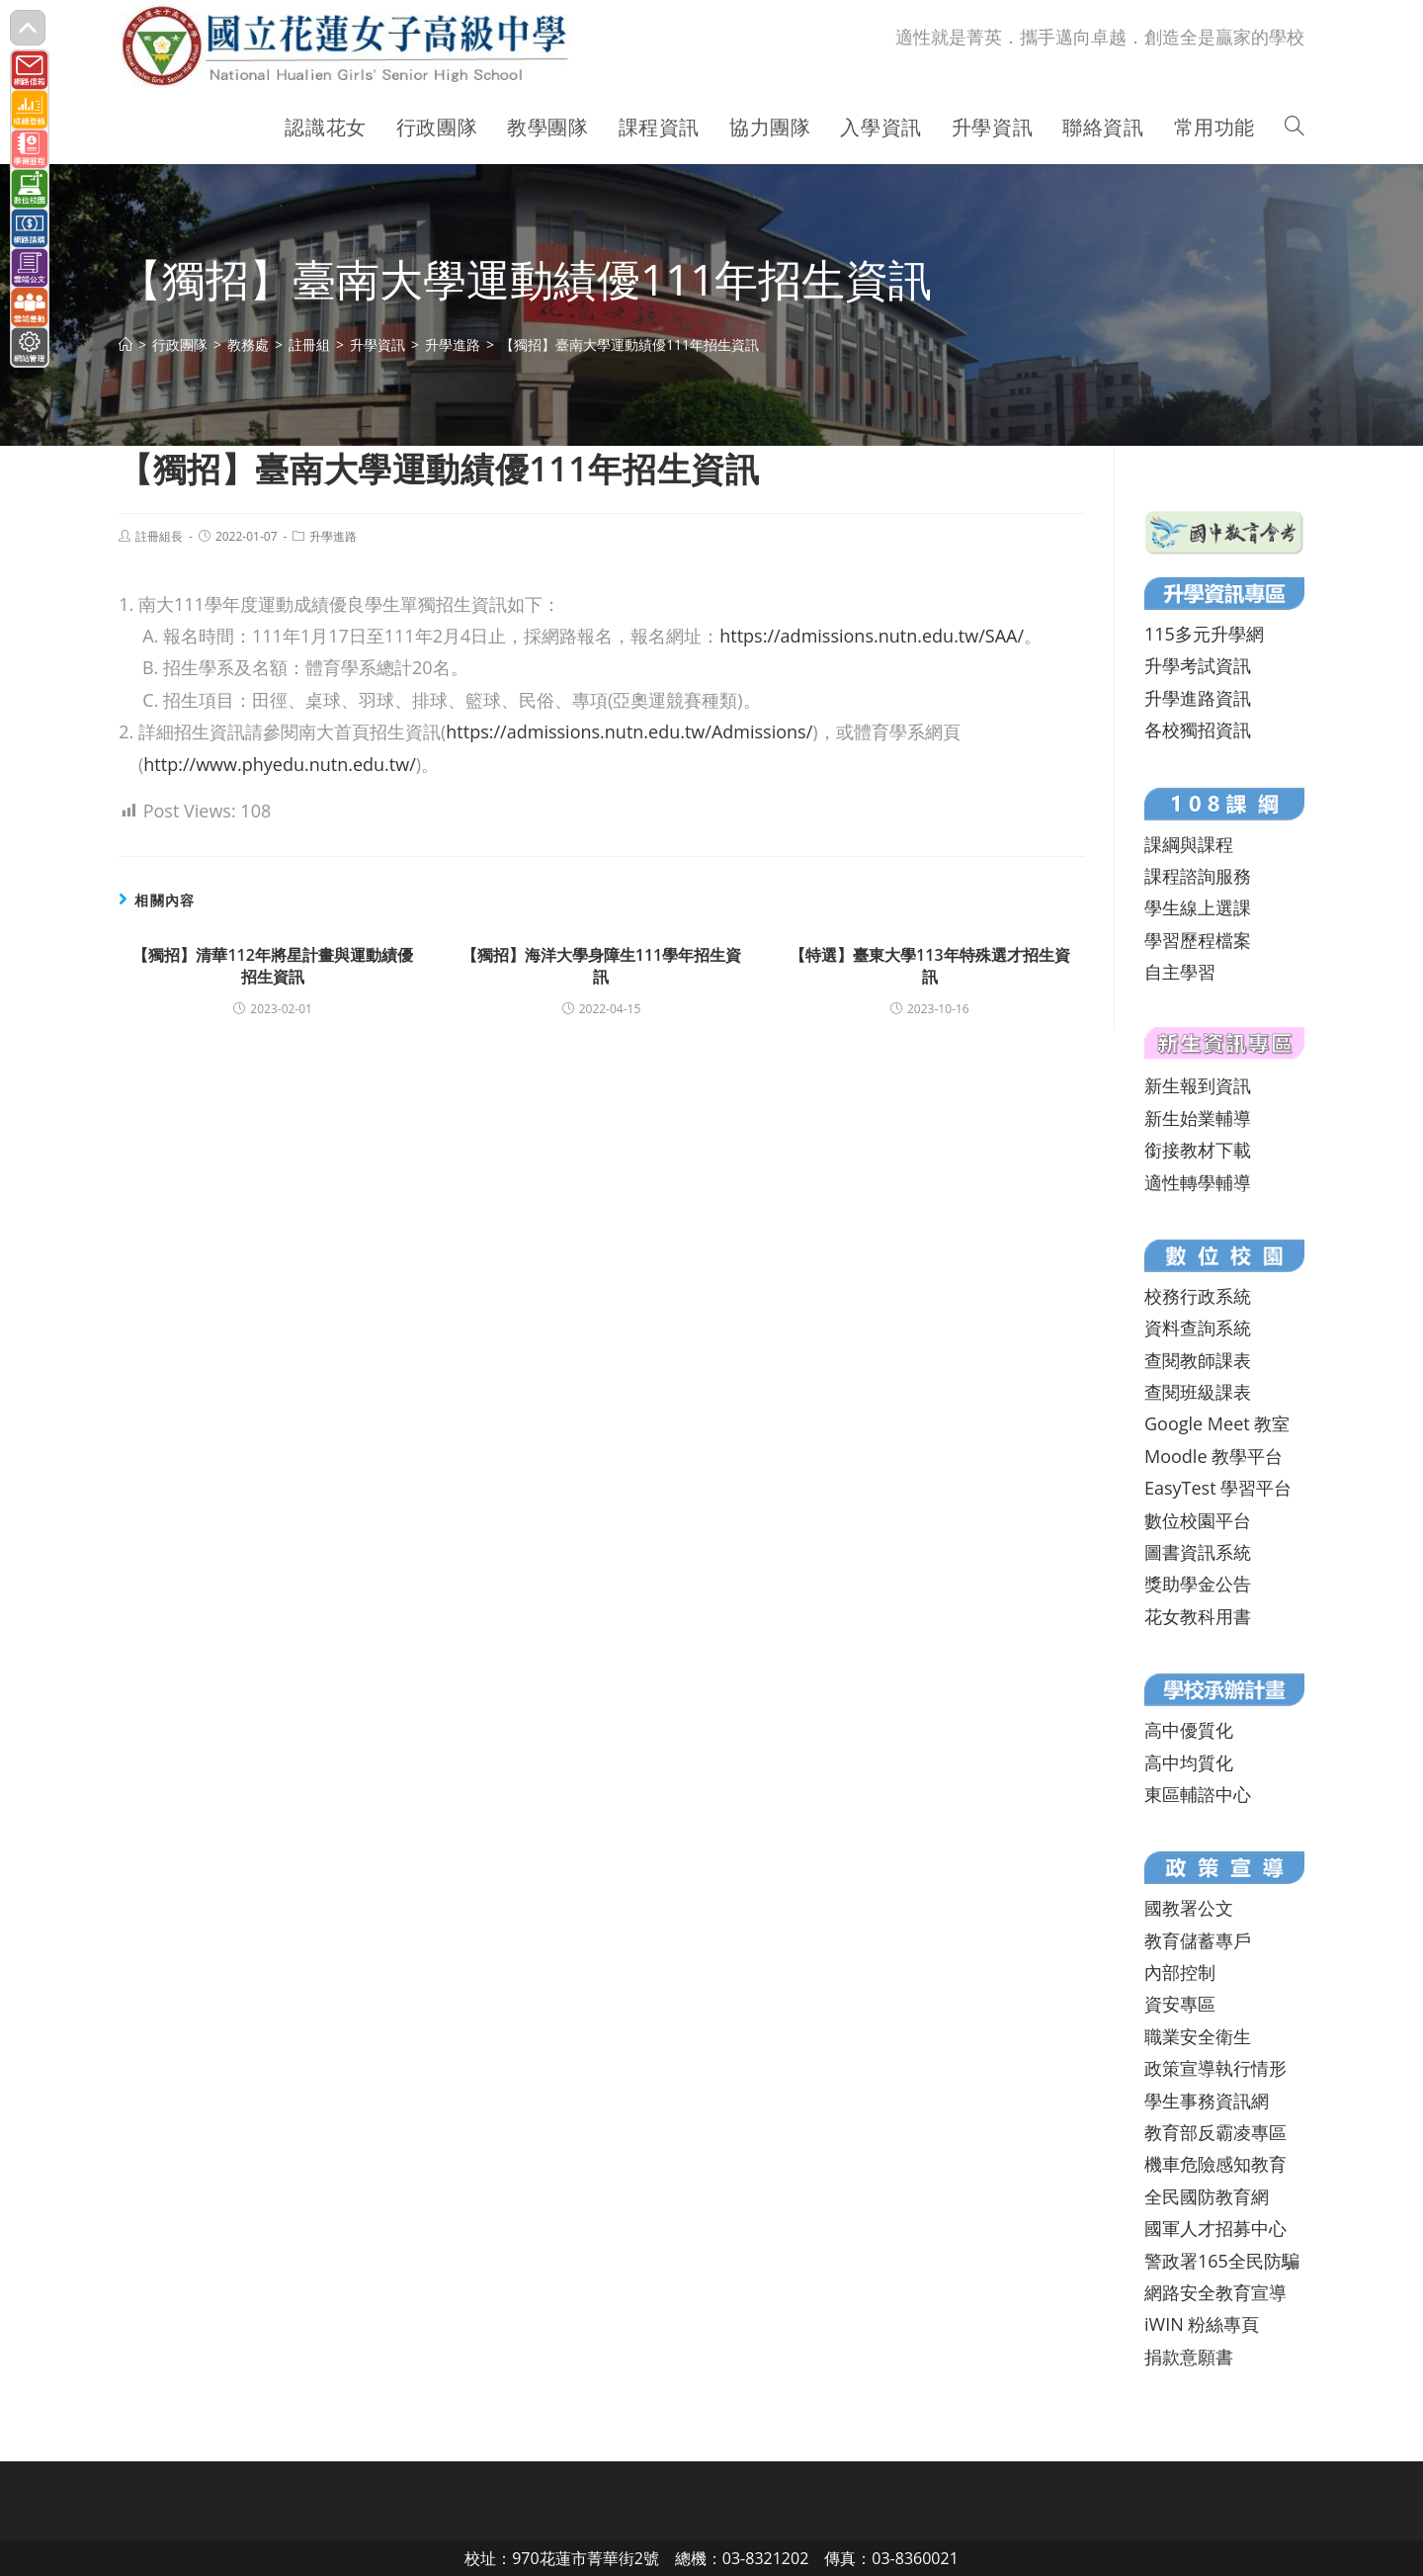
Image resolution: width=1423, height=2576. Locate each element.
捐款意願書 (1188, 2356)
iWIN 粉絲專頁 (1201, 2324)
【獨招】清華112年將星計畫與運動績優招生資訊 (272, 965)
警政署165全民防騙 (1221, 2261)
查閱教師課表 (1197, 1360)
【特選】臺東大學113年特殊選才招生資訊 (929, 965)
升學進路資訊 (1197, 698)
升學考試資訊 (1197, 665)
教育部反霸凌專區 (1215, 2132)
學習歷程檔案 (1197, 940)
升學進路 (333, 536)
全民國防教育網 (1206, 2196)
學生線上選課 (1197, 907)
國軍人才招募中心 (1215, 2228)
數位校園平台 (1197, 1520)
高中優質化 (1188, 1730)
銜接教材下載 (1197, 1149)
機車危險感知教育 (1215, 2164)
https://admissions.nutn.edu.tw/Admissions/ (629, 731)
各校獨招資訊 (1197, 729)
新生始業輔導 (1197, 1118)
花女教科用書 (1197, 1616)
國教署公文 (1188, 1908)
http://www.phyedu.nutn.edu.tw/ (279, 764)
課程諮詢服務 (1197, 876)
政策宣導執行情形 (1215, 2068)
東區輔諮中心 (1197, 1794)
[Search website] (1294, 127)
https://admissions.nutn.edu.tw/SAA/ (871, 635)
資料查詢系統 (1197, 1327)
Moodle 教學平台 (1213, 1456)
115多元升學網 (1204, 633)
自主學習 (1179, 972)
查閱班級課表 (1197, 1392)
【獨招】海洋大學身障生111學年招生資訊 (601, 965)
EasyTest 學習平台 (1218, 1488)
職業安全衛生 (1197, 2036)
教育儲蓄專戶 (1197, 1940)
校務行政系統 (1197, 1296)
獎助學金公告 (1197, 1583)
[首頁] (125, 344)
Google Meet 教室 (1217, 1423)
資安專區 (1179, 2004)
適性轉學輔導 (1197, 1182)
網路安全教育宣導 (1215, 2292)
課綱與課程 (1188, 844)
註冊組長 (159, 536)
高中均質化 (1188, 1762)
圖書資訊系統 (1197, 1552)
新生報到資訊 (1197, 1085)
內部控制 (1179, 1972)
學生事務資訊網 (1206, 2100)
